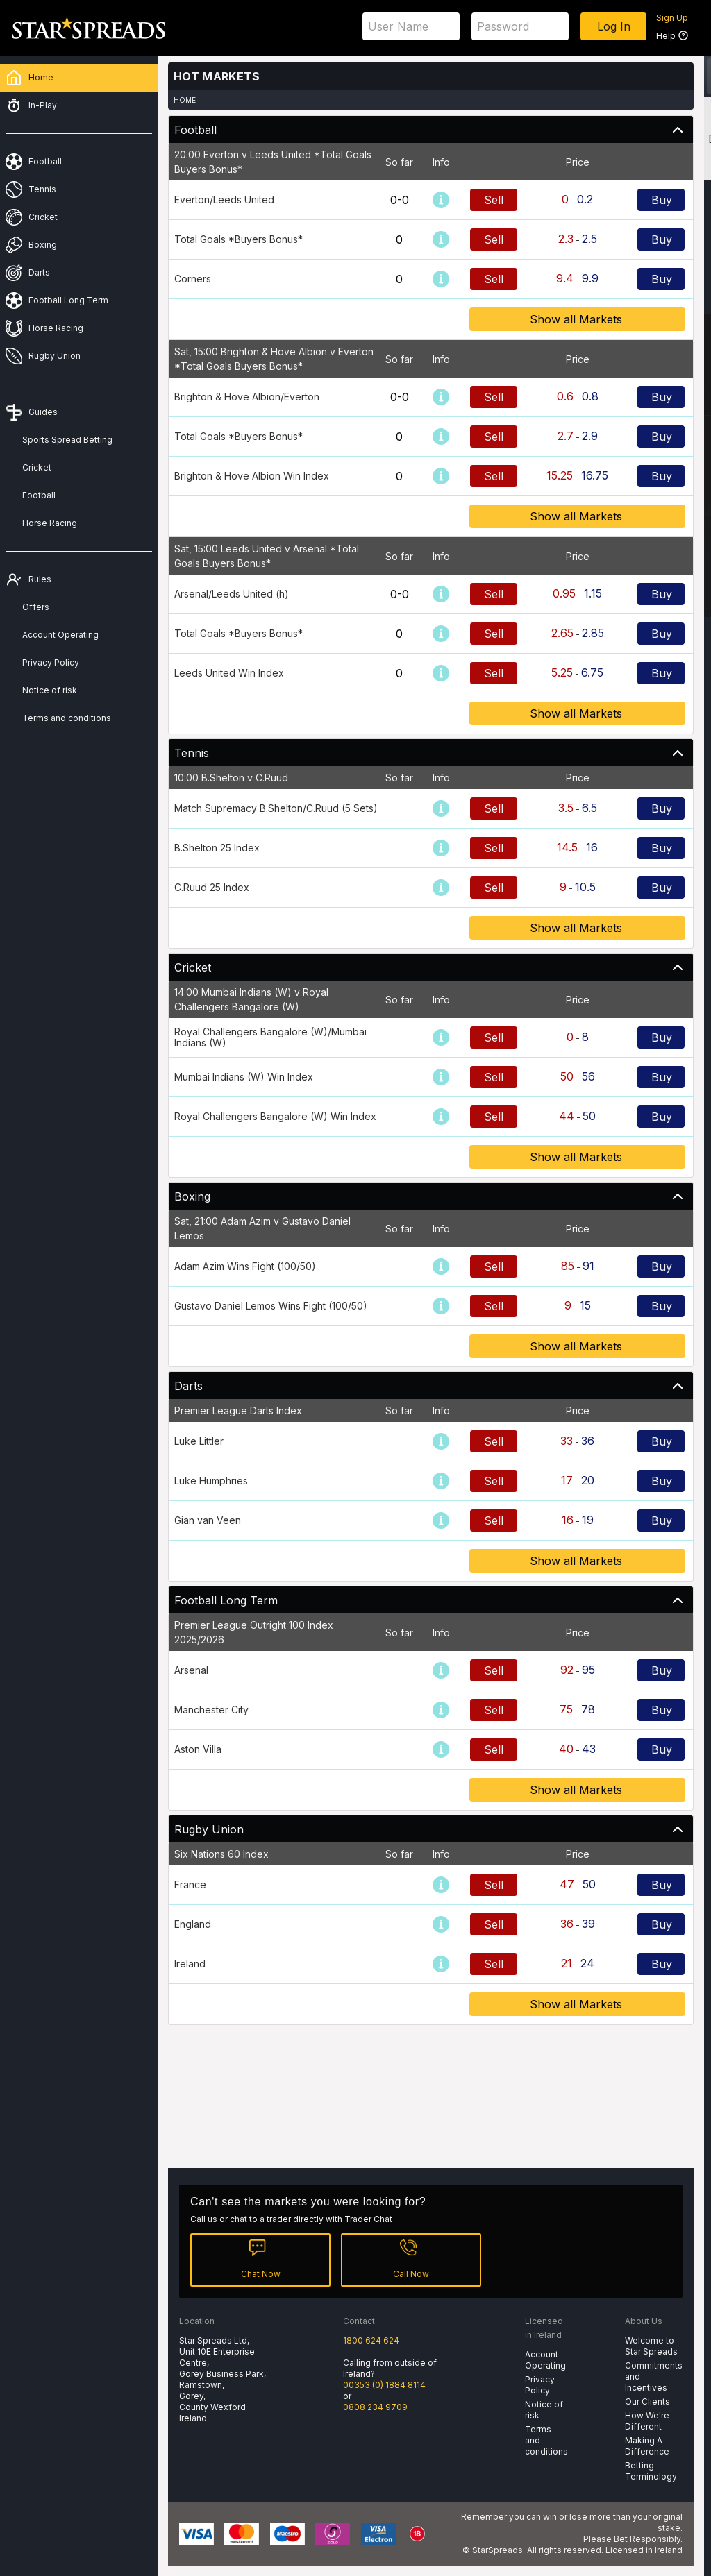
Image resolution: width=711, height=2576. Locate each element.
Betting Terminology (651, 2471)
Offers (35, 607)
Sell (493, 200)
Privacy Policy (50, 662)
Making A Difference (647, 2446)
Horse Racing (49, 523)
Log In (613, 26)
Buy (661, 200)
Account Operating (60, 634)
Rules (39, 579)
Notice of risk (49, 690)
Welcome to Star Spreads (651, 2346)
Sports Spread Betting (67, 439)
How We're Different (647, 2421)
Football (39, 495)
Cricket (36, 467)
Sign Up (672, 17)
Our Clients (647, 2401)
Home (185, 100)
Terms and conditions (66, 718)
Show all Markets (578, 319)
